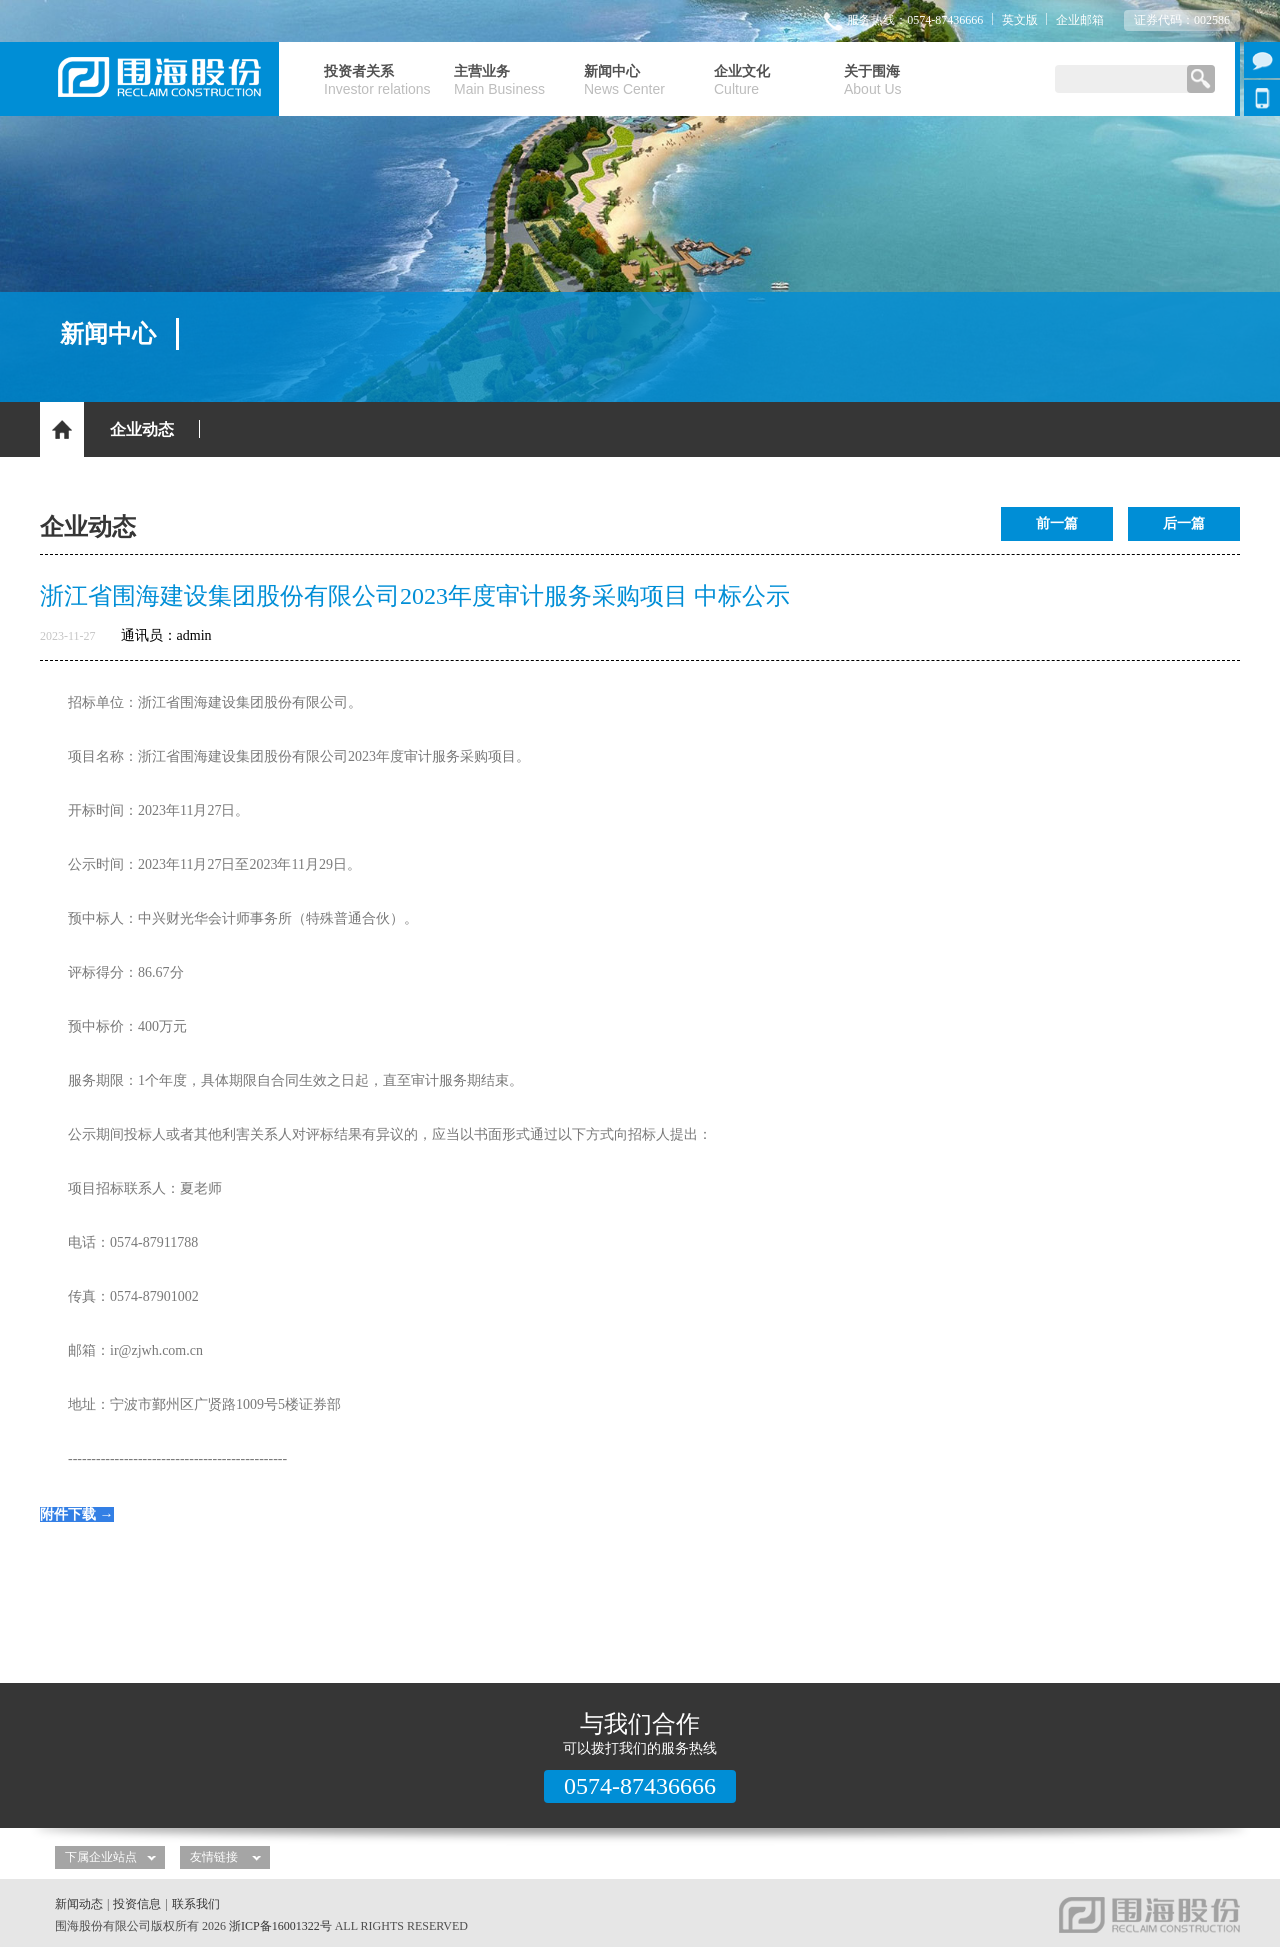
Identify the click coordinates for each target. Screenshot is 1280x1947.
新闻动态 (79, 1904)
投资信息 (137, 1904)
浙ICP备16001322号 (280, 1926)
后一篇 (1184, 523)
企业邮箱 (1080, 20)
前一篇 (1057, 523)
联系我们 (196, 1904)
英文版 (1020, 20)
